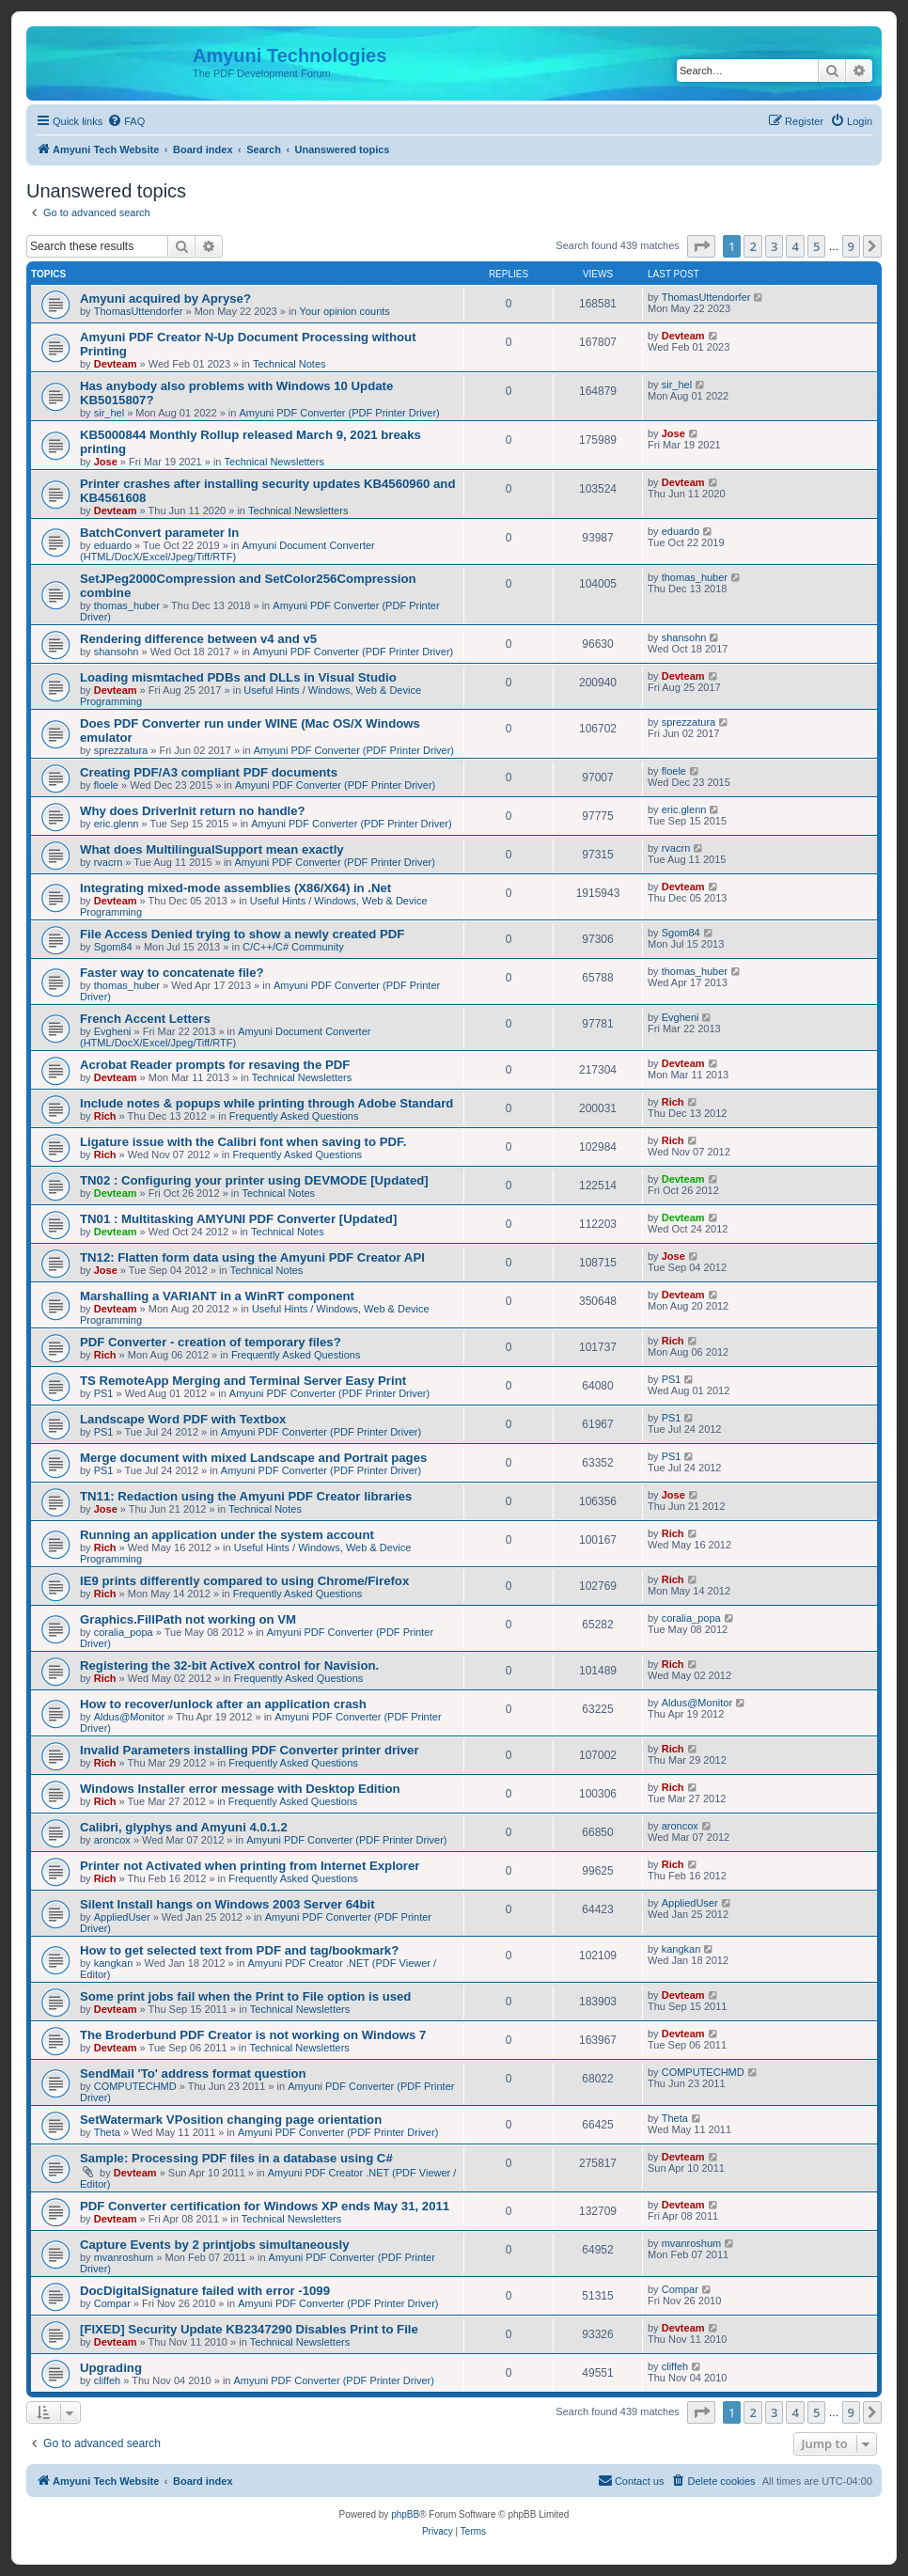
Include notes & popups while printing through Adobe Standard (266, 1103)
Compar (112, 2303)
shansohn (116, 651)
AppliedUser (122, 1917)
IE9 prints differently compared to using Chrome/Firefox (244, 1581)
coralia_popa (123, 1632)
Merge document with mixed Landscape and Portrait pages (253, 1458)
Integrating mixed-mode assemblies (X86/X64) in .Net (235, 888)
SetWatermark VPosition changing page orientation (231, 2120)
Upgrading (111, 2368)
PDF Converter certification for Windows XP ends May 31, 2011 (264, 2206)
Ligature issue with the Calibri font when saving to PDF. (243, 1142)
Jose (105, 461)
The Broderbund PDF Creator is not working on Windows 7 (253, 2035)
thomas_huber (127, 605)
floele (106, 785)
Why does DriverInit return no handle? (192, 811)
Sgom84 (113, 946)
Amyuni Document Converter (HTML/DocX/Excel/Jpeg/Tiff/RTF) (227, 551)
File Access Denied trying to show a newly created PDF (242, 934)
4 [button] (794, 246)
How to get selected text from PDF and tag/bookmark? (239, 1950)
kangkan (113, 1963)
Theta (107, 2132)
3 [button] (774, 246)
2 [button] (752, 246)
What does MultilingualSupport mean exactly (212, 849)
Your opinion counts (345, 311)
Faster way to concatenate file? (172, 973)
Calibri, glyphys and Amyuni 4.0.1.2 (184, 1827)
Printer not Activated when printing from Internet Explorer (249, 1866)
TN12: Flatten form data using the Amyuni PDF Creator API (252, 1257)
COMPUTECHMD (135, 2086)
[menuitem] (126, 121)
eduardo (113, 545)
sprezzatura (121, 750)
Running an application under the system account (227, 1535)
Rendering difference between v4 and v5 (198, 639)
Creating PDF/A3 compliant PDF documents (208, 772)
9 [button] (851, 246)
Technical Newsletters (274, 461)
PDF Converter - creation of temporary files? (210, 1342)
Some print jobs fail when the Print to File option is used (245, 1996)
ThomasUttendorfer (138, 311)
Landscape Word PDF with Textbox (183, 1419)
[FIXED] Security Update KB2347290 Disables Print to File (249, 2329)
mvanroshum (124, 2257)
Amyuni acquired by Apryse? (165, 298)
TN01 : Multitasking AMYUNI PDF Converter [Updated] (238, 1219)
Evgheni (113, 1031)
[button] (701, 246)
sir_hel (109, 412)
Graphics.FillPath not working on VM (188, 1619)
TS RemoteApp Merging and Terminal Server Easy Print (243, 1381)
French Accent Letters (145, 1019)
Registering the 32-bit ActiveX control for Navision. (229, 1665)
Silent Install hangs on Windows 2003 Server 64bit (227, 1904)
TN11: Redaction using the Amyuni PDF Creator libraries (246, 1496)
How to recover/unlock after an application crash (223, 1704)
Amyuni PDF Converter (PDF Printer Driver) (339, 412)
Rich (105, 1116)
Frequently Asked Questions (294, 1116)
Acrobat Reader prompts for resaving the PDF (215, 1065)
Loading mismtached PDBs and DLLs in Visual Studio (238, 677)
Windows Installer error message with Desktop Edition (240, 1789)
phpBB (405, 2514)
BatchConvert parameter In (159, 533)
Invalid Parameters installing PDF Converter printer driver (249, 1750)
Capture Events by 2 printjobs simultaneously (215, 2245)
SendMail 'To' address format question (193, 2073)
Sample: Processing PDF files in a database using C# (236, 2158)
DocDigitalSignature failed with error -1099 (205, 2291)
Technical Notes (289, 363)
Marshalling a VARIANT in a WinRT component (217, 1296)
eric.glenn (116, 823)
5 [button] (816, 246)
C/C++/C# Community (293, 946)
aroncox (112, 1840)
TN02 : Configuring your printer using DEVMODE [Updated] (254, 1180)
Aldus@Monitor (129, 1716)
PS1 (104, 1393)
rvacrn (108, 862)
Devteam (115, 363)
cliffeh (107, 2380)
